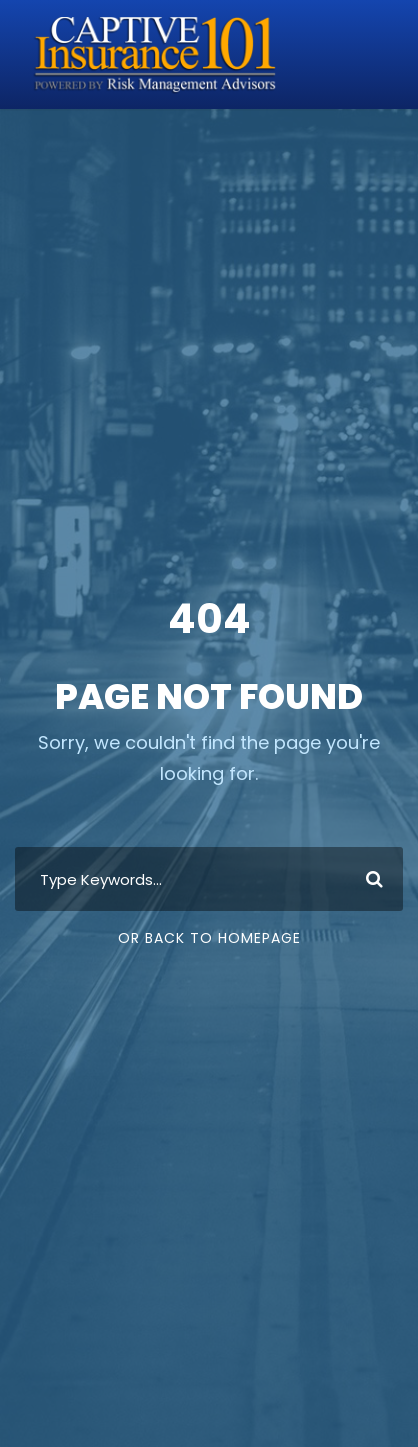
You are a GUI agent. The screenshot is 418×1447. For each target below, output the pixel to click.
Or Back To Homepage (209, 938)
